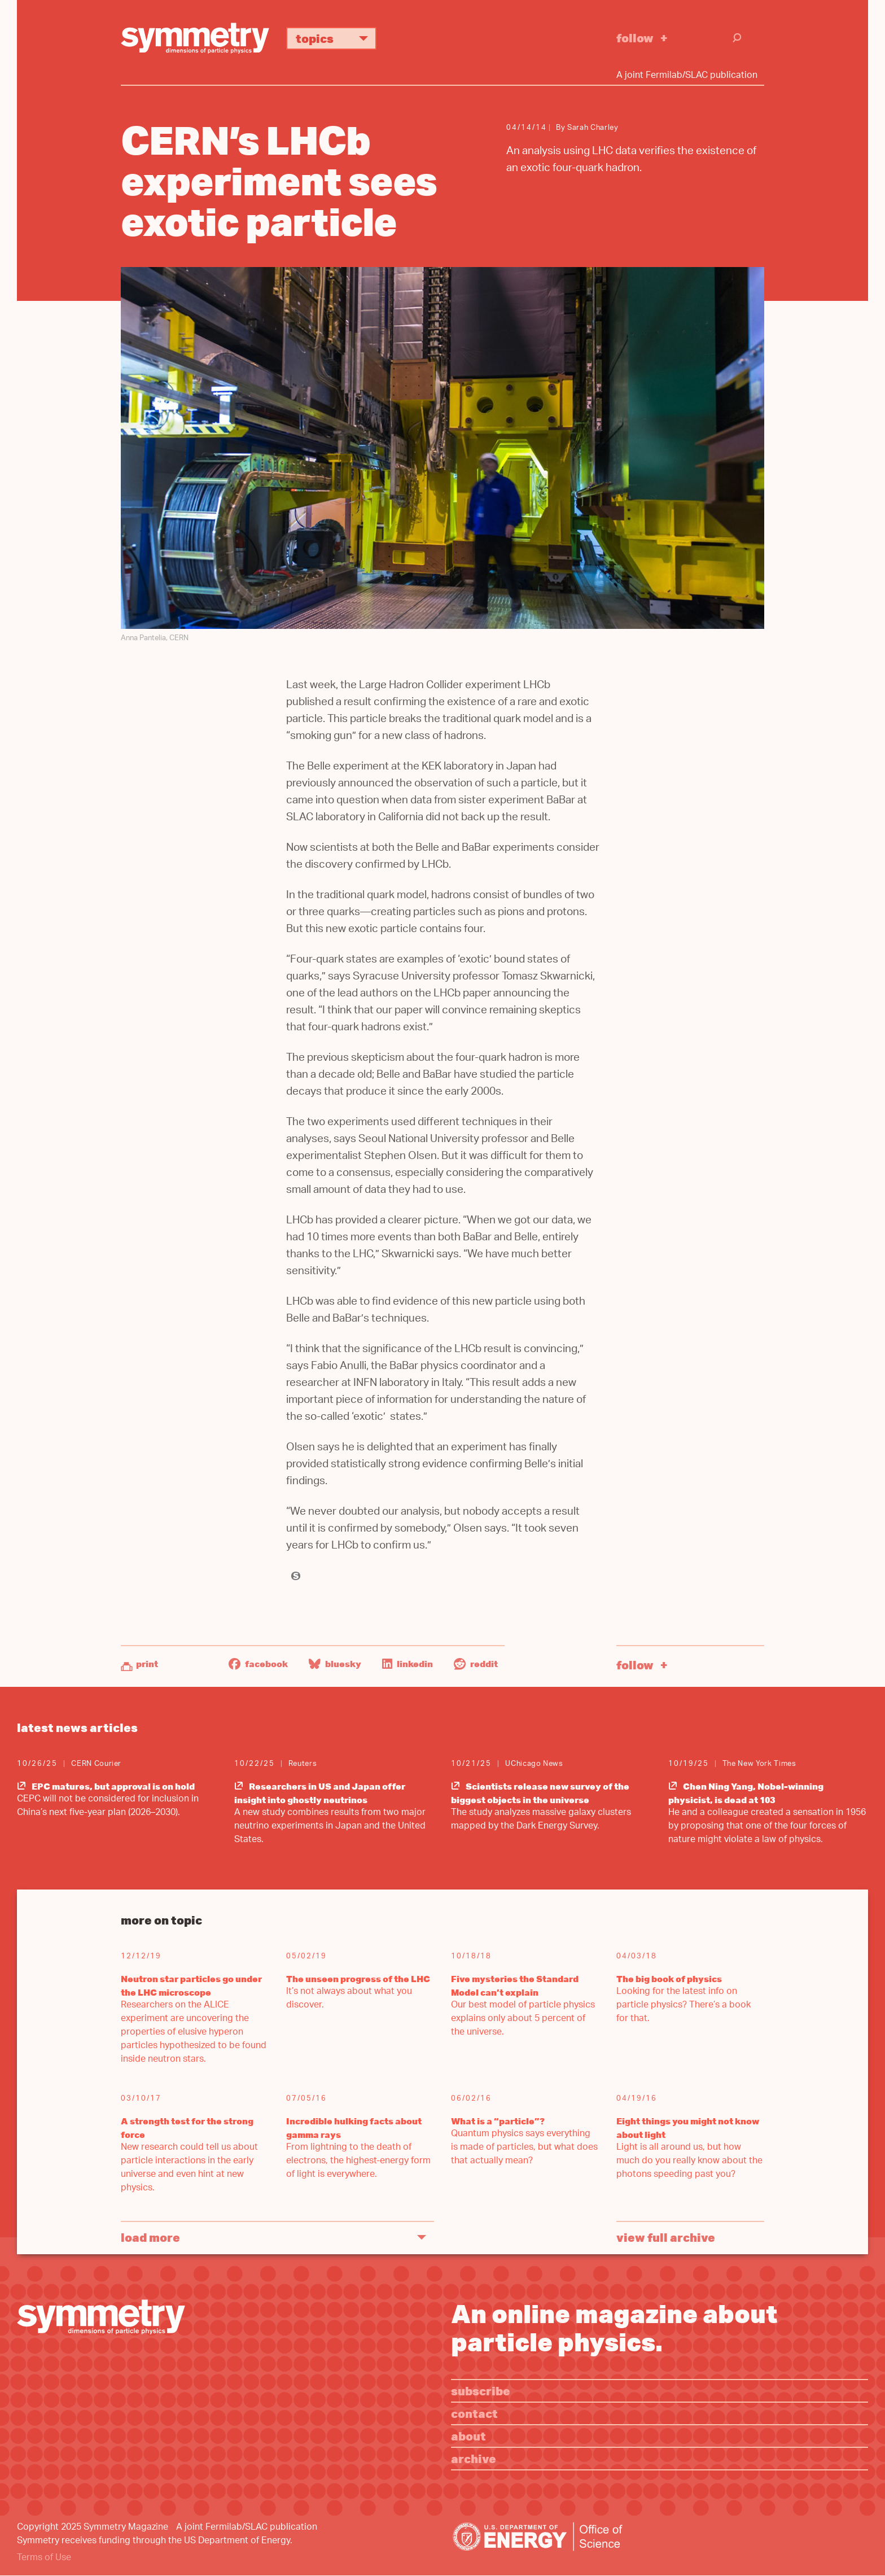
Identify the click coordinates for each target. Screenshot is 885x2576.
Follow (635, 37)
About (468, 2435)
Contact (474, 2413)
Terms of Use (44, 2558)
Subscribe (480, 2390)
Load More (150, 2237)
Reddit (476, 1663)
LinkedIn (407, 1663)
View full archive (665, 2237)
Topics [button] (336, 38)
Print (147, 1663)
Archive (473, 2458)
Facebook (258, 1663)
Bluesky (335, 1663)
